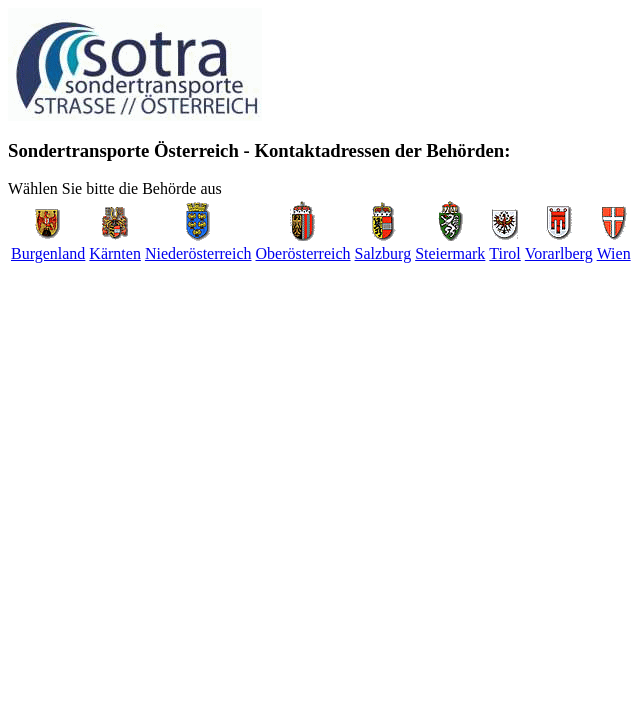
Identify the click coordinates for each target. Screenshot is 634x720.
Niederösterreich (198, 253)
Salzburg (383, 253)
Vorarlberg (559, 253)
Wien (614, 253)
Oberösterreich (303, 253)
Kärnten (115, 253)
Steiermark (450, 253)
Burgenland (48, 253)
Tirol (504, 253)
